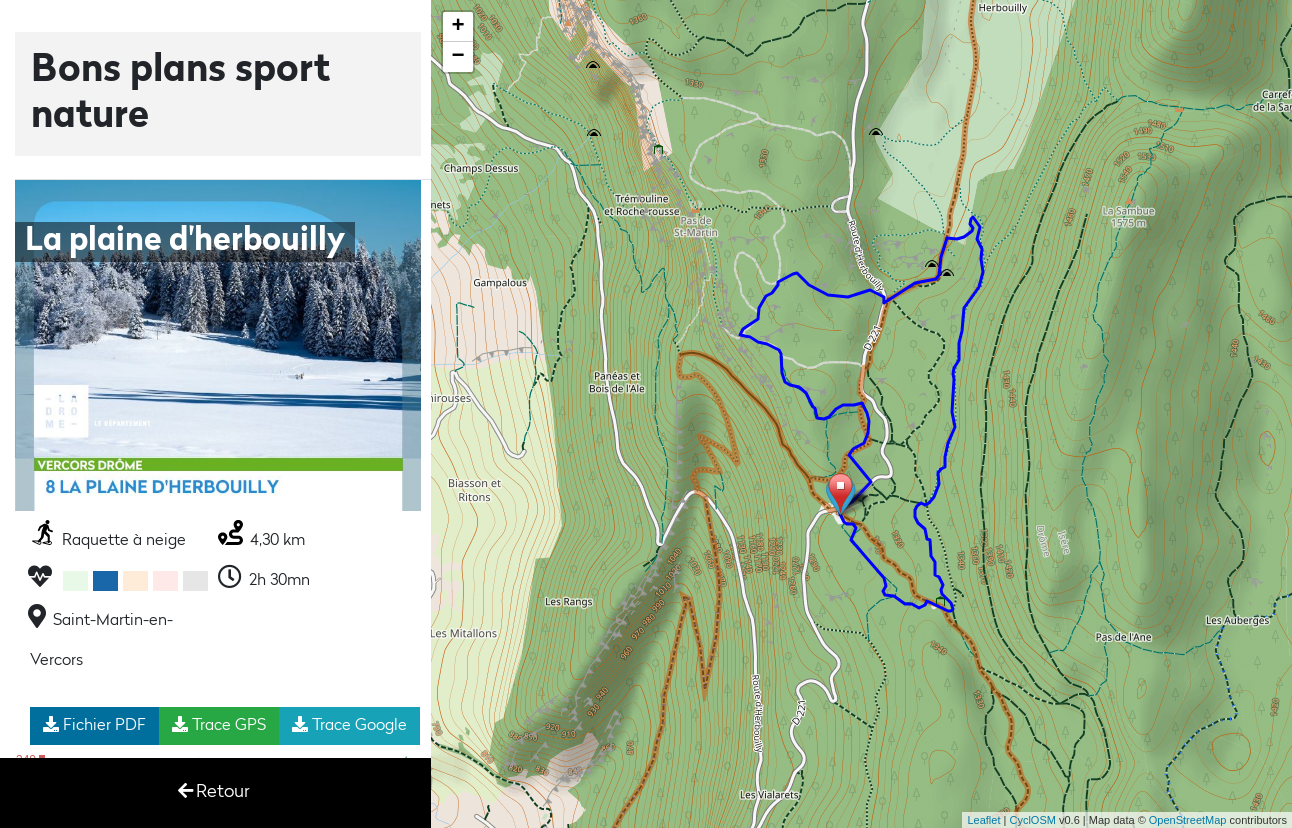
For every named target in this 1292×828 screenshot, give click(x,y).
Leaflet (983, 820)
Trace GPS (219, 725)
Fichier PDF (94, 725)
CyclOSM (1032, 820)
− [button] (458, 57)
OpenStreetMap (1188, 820)
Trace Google (349, 725)
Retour (214, 791)
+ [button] (458, 27)
